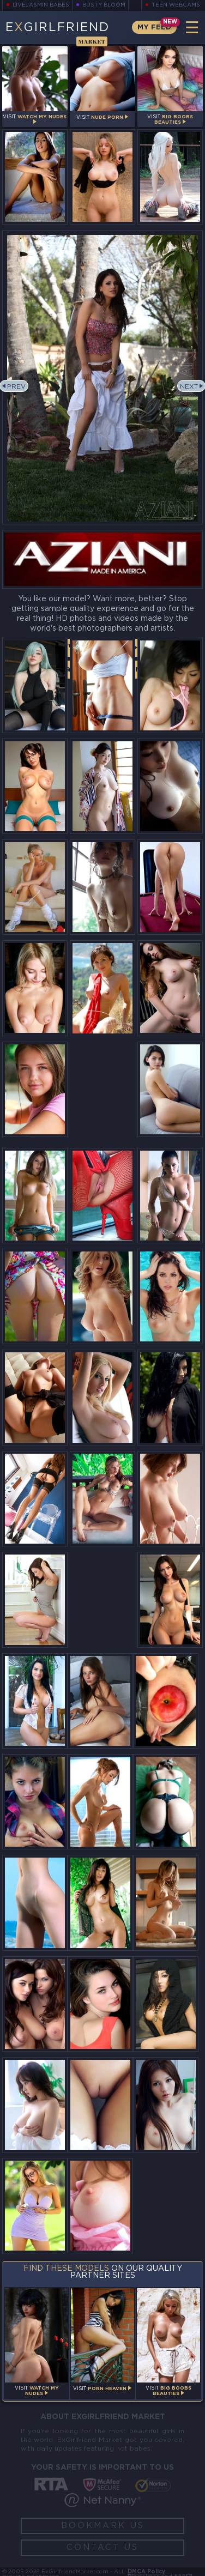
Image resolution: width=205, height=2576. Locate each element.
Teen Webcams (176, 5)
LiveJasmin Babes (41, 5)
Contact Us (102, 2547)
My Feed (154, 28)
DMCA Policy (146, 2571)
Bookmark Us (102, 2525)
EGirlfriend (57, 33)
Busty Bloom (103, 5)
